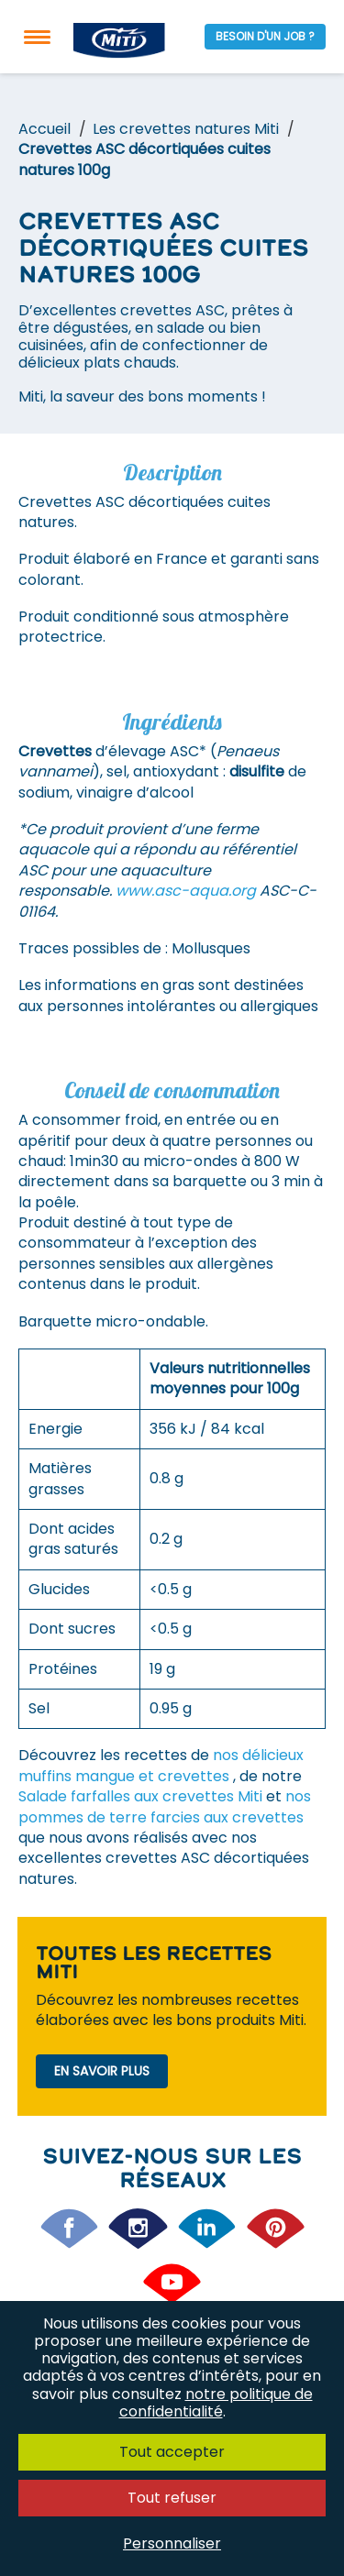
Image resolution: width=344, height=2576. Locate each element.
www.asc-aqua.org (186, 890)
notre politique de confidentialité (216, 2402)
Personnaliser (172, 2543)
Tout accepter (172, 2451)
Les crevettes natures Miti (186, 128)
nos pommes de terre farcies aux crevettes (164, 1806)
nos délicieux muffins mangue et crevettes (161, 1765)
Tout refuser (172, 2497)
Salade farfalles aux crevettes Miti (142, 1796)
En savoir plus (102, 2071)
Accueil (44, 128)
